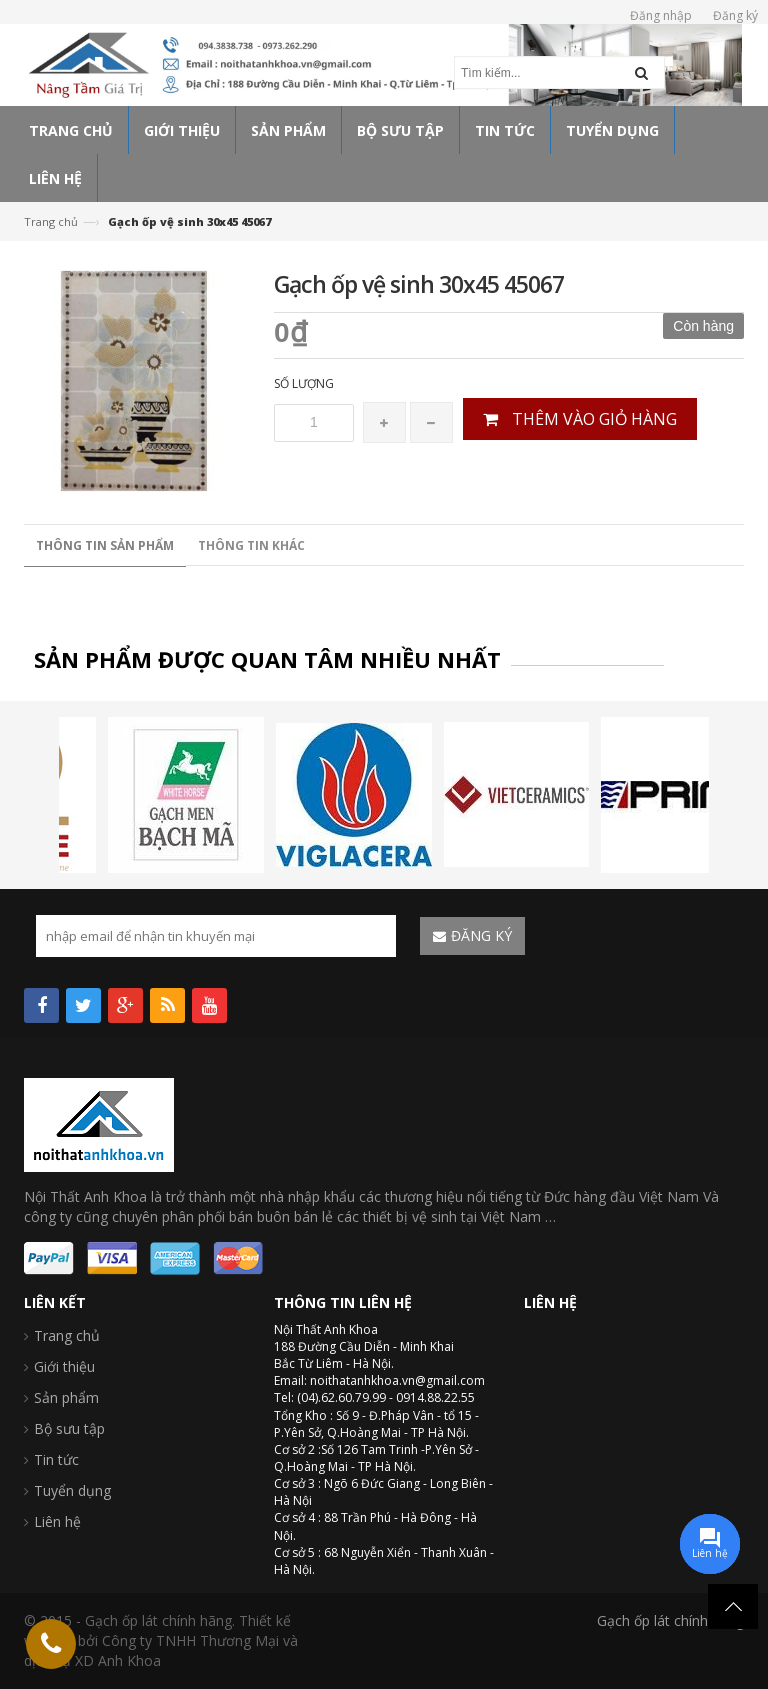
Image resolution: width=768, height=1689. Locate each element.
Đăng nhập (661, 15)
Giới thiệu (64, 1366)
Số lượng (304, 383)
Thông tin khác (251, 545)
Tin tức (56, 1459)
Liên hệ (57, 1521)
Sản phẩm (66, 1397)
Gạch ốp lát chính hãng (670, 1620)
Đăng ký (735, 15)
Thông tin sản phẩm (105, 545)
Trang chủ (51, 221)
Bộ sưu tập (69, 1428)
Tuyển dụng (72, 1490)
